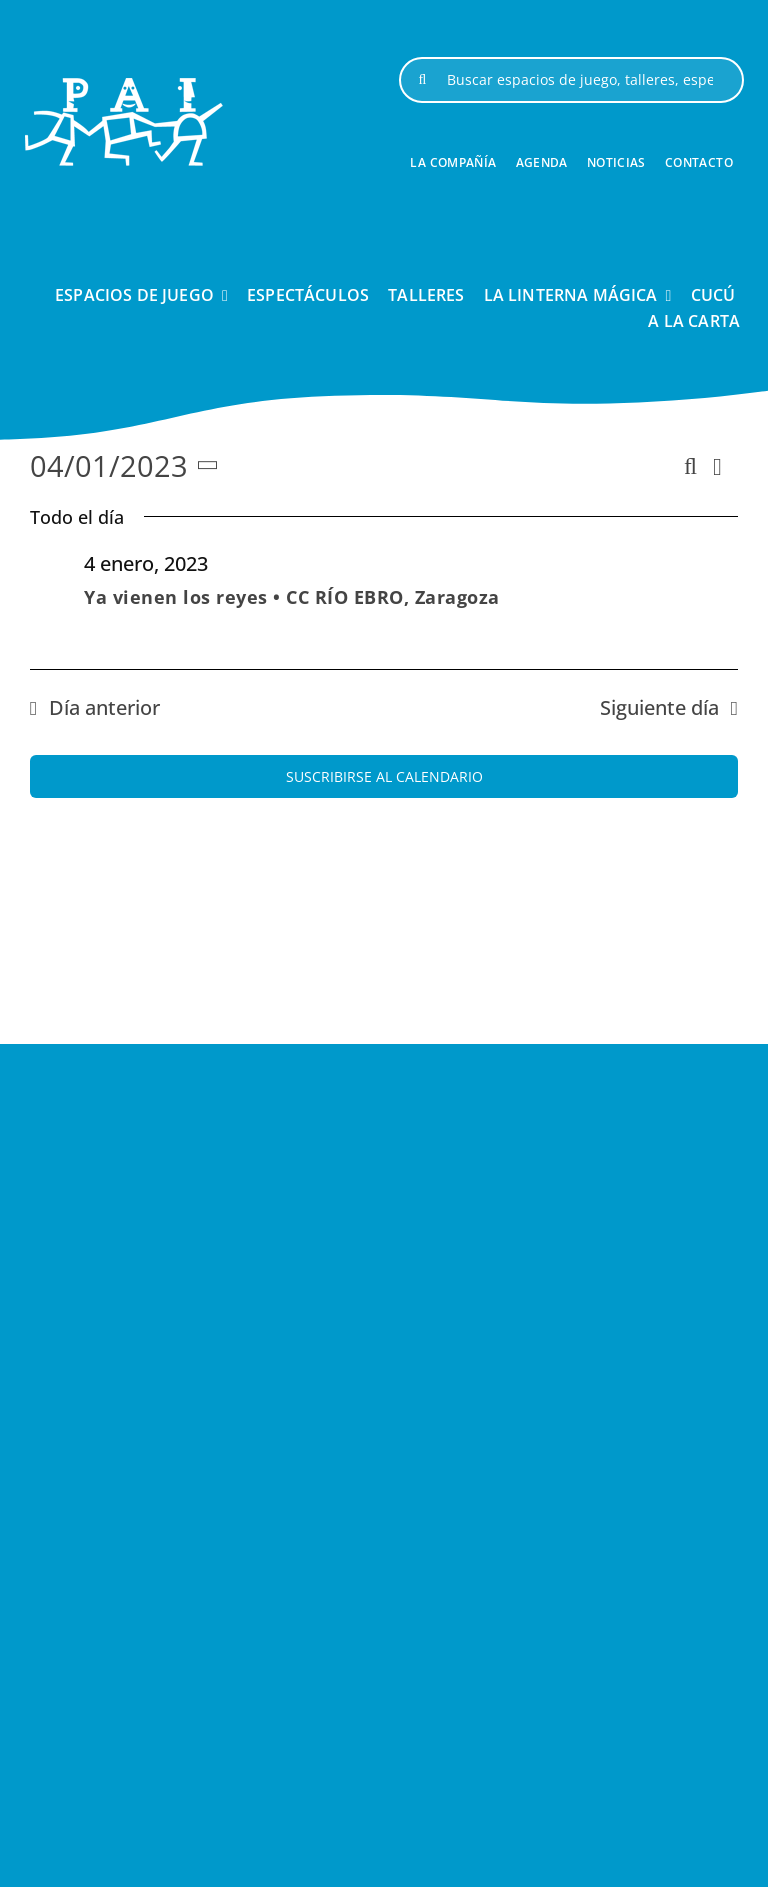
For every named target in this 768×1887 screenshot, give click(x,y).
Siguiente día (659, 707)
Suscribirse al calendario (384, 776)
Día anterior (104, 707)
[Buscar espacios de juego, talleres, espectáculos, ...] (571, 80)
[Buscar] (422, 80)
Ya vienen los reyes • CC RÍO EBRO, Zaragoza (292, 597)
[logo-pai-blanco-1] (124, 86)
